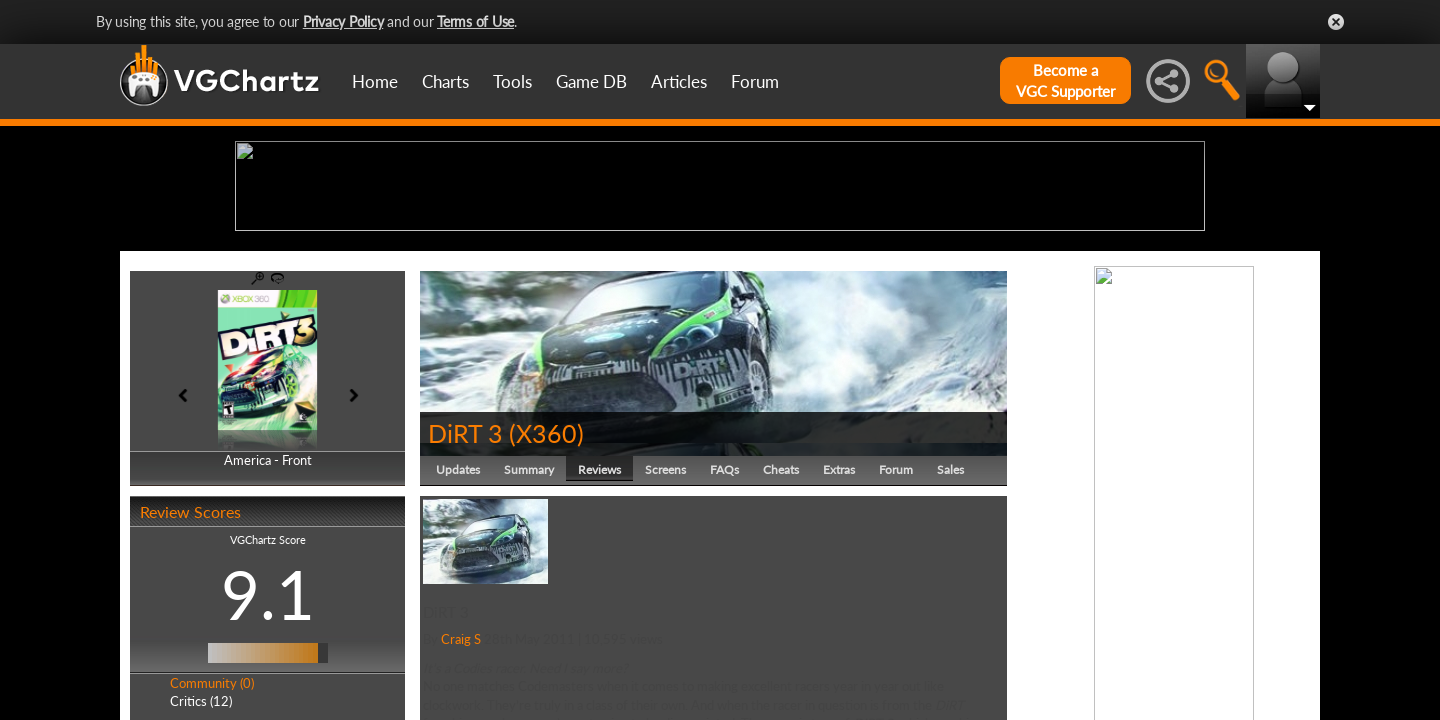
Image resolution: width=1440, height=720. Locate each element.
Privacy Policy (343, 21)
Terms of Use (475, 21)
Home (375, 81)
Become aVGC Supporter (1065, 80)
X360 (546, 588)
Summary (529, 624)
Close (1336, 22)
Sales (950, 624)
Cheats (781, 624)
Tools (512, 81)
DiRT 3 (465, 588)
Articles (679, 81)
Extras (839, 624)
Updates (458, 624)
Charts (445, 81)
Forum (755, 81)
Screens (665, 624)
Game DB (591, 81)
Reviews (599, 624)
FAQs (724, 624)
